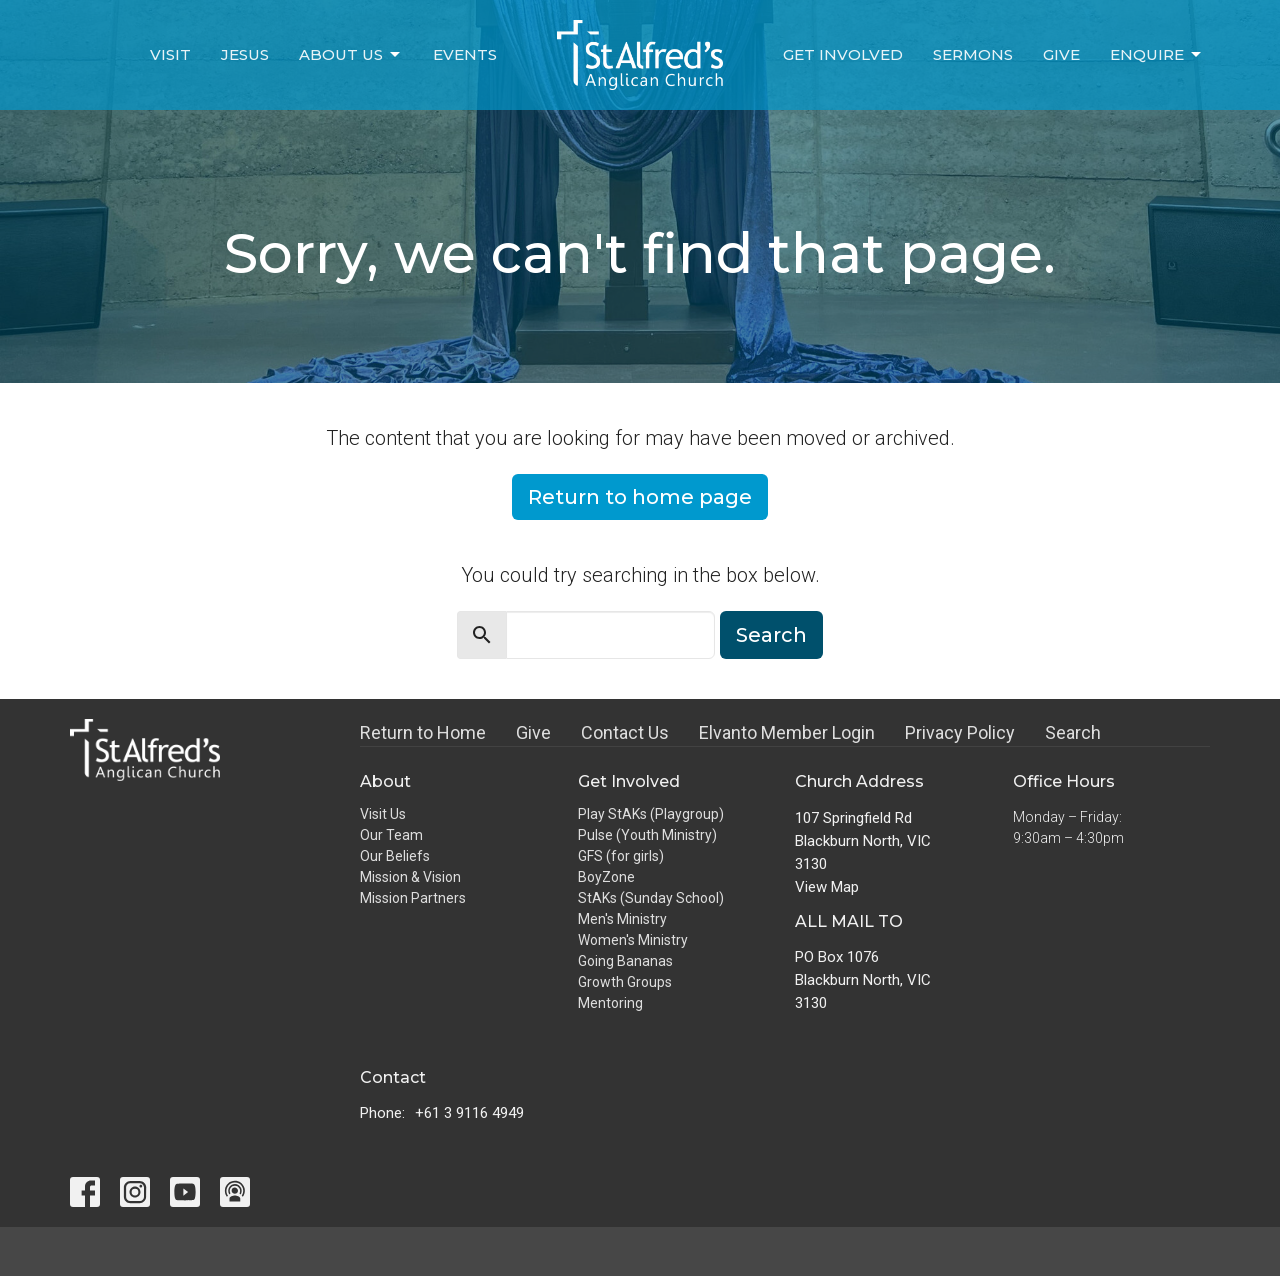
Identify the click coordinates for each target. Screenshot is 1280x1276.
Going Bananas (625, 961)
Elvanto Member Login (787, 732)
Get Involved (843, 54)
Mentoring (610, 1003)
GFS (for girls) (621, 856)
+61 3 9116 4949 (469, 1113)
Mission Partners (413, 898)
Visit (170, 54)
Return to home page (640, 497)
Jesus (245, 54)
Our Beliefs (395, 856)
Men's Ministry (622, 919)
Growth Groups (625, 982)
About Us (351, 55)
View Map (827, 887)
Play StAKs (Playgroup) (651, 814)
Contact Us (625, 732)
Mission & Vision (410, 877)
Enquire (1157, 55)
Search (771, 635)
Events (465, 54)
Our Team (391, 835)
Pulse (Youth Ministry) (647, 835)
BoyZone (606, 877)
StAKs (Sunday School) (651, 898)
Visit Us (383, 814)
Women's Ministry (633, 940)
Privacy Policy (960, 732)
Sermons (973, 54)
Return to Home (423, 732)
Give (1061, 54)
